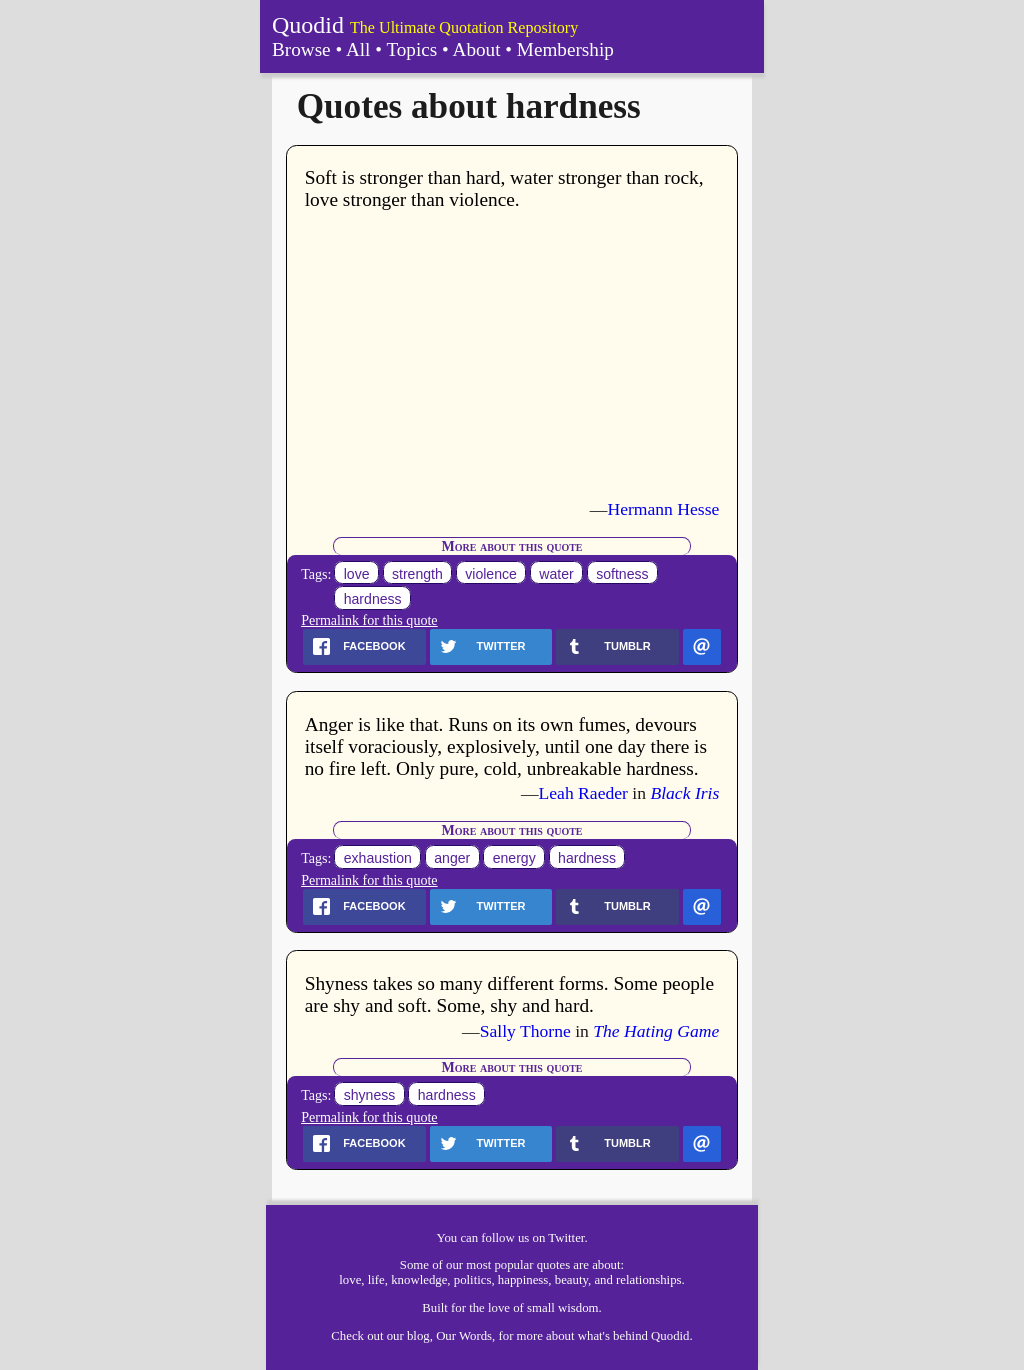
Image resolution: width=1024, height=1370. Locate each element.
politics (473, 1280)
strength (417, 574)
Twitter (566, 1238)
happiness (523, 1280)
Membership (565, 49)
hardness (373, 599)
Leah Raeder (583, 793)
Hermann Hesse (663, 509)
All (358, 49)
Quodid (308, 25)
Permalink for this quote (369, 620)
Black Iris (684, 793)
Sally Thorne (525, 1031)
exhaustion (378, 858)
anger (452, 858)
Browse (301, 49)
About (477, 49)
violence (491, 574)
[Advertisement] (512, 355)
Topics (411, 49)
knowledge (419, 1280)
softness (622, 574)
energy (514, 858)
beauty (571, 1280)
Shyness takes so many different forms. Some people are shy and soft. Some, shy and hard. (509, 994)
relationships (648, 1280)
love (357, 574)
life (376, 1280)
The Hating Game (656, 1031)
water (556, 574)
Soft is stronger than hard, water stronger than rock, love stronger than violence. (504, 188)
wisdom (578, 1308)
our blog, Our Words (439, 1336)
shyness (370, 1095)
